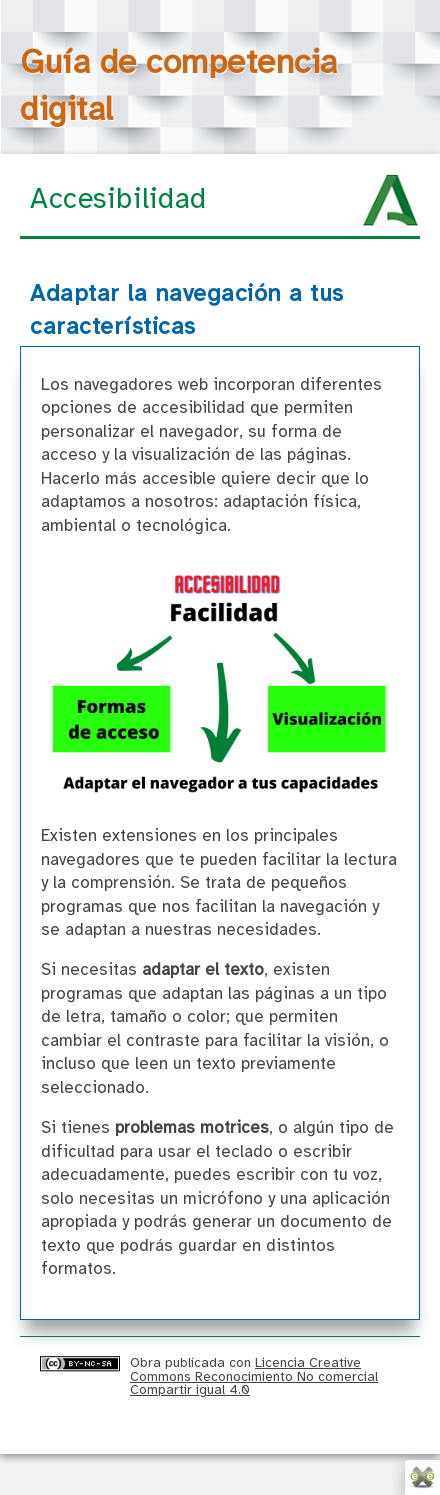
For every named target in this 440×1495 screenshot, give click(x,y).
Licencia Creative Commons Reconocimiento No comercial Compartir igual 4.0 (254, 1376)
